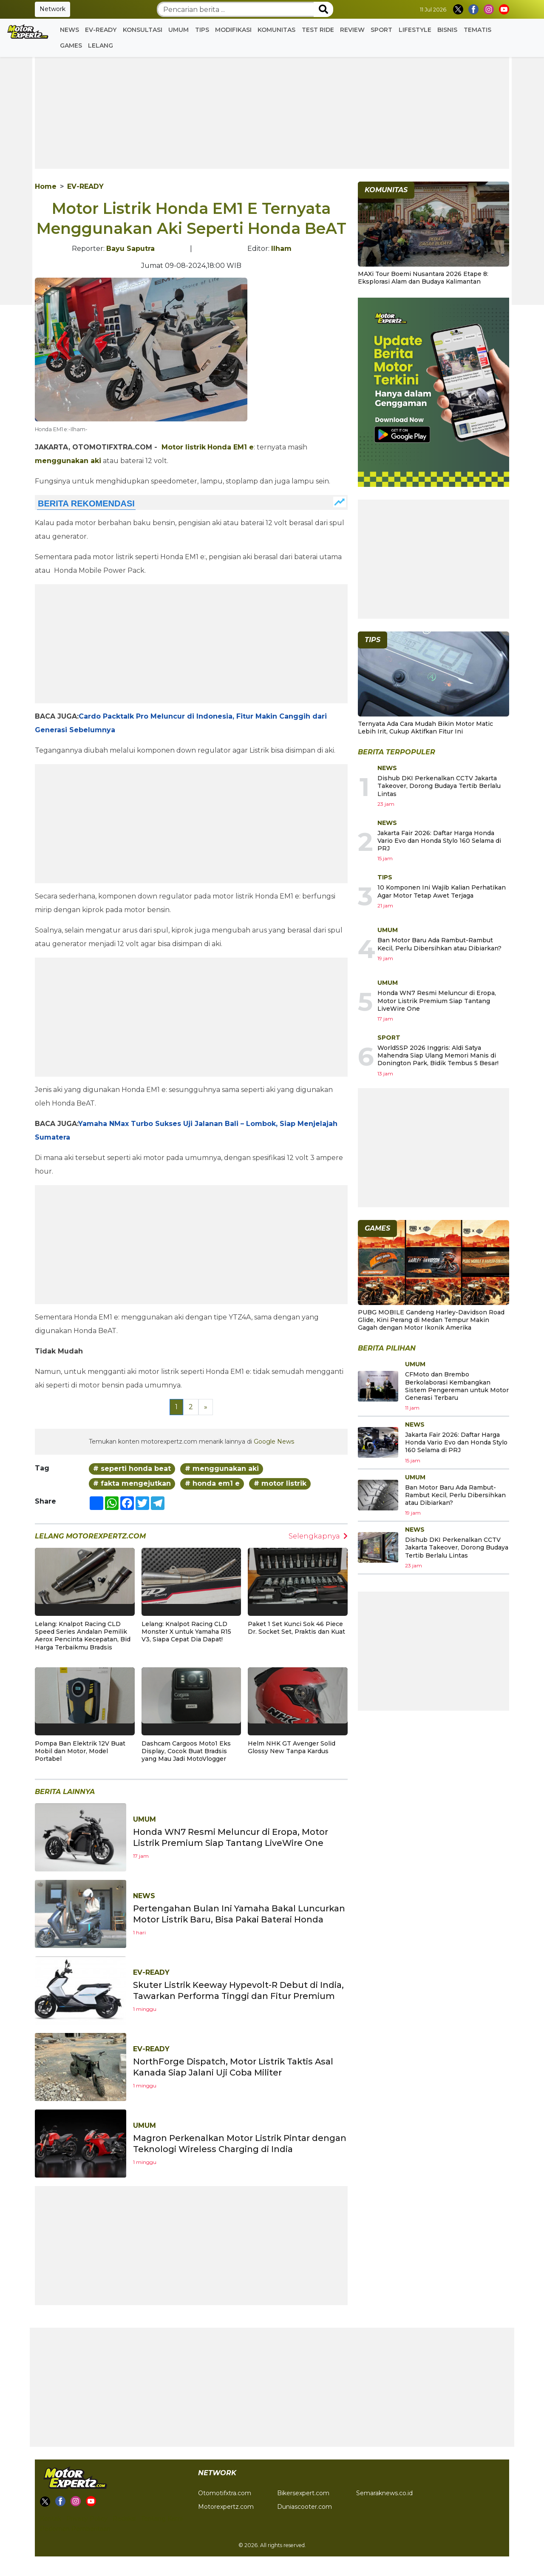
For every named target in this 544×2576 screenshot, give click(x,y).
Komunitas (276, 30)
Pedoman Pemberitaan (75, 2529)
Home (46, 186)
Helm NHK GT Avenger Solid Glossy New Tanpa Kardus (291, 1747)
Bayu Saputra (130, 249)
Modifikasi (233, 30)
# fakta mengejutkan (132, 1483)
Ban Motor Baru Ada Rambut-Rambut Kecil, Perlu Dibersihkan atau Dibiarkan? (439, 944)
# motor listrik (280, 1483)
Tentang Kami (162, 2518)
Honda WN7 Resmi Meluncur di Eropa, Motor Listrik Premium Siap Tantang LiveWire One (436, 1000)
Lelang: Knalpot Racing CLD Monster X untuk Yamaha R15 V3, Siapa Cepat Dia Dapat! (186, 1631)
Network (52, 9)
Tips (202, 30)
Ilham (281, 249)
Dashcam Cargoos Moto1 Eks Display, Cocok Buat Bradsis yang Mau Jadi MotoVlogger (186, 1751)
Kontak (50, 2518)
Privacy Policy (87, 2518)
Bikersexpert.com (303, 2493)
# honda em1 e (212, 1483)
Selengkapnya (318, 1536)
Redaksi (124, 2518)
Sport (381, 30)
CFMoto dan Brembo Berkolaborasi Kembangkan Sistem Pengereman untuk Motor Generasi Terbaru (457, 1386)
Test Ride (318, 30)
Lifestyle (415, 30)
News (69, 30)
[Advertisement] (272, 109)
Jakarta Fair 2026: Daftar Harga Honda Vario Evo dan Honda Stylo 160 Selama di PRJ (439, 840)
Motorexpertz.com (226, 2507)
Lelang (100, 45)
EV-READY (100, 30)
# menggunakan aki (222, 1468)
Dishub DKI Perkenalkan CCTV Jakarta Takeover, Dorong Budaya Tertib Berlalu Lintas (439, 785)
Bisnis (447, 30)
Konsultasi (142, 30)
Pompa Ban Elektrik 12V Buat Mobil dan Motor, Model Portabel (80, 1751)
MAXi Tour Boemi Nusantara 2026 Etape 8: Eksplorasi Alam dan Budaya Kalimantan (423, 277)
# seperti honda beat (132, 1468)
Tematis (477, 30)
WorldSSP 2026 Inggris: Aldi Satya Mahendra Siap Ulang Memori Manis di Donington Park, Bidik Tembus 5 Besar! (438, 1055)
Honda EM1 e (230, 447)
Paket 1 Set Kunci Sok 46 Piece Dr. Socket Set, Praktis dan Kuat (296, 1627)
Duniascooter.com (304, 2507)
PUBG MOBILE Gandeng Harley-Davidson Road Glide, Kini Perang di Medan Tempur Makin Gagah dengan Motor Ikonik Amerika (431, 1319)
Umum (178, 30)
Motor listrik (184, 447)
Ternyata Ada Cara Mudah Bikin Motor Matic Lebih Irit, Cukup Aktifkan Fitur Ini (425, 727)
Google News (274, 1441)
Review (352, 30)
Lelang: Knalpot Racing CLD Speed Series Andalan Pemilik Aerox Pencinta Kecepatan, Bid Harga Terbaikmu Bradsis (82, 1635)
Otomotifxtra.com (224, 2493)
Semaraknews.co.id (384, 2493)
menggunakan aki (68, 461)
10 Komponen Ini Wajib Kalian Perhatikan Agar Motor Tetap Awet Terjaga (441, 891)
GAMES (71, 45)
